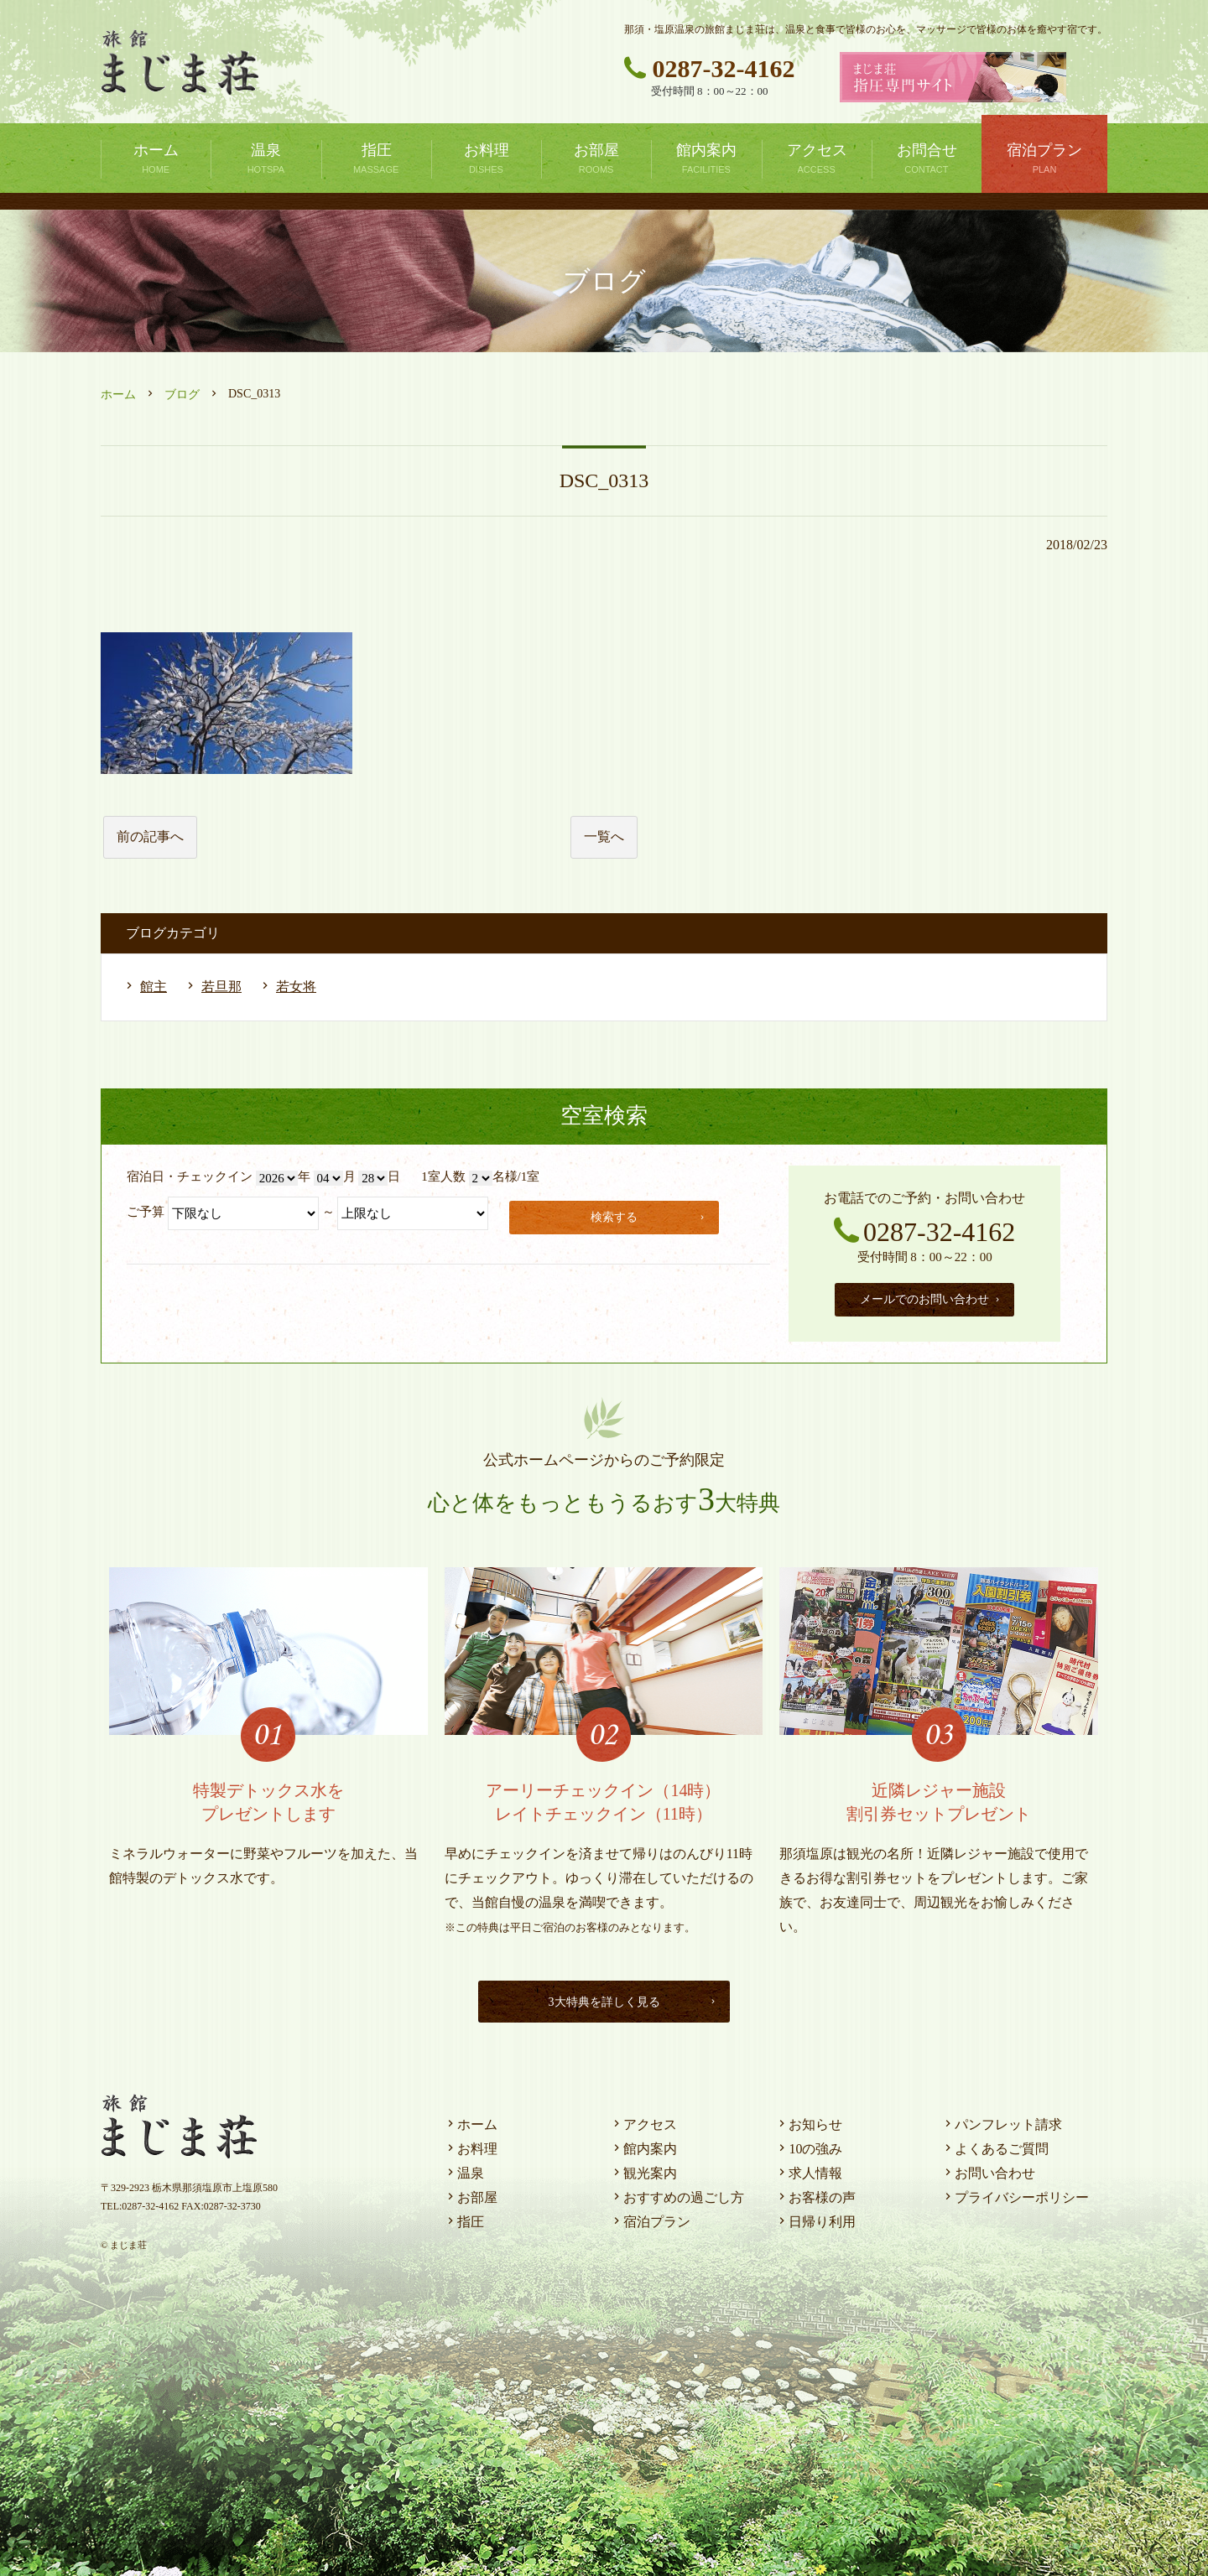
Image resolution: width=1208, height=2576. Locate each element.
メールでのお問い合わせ (931, 1297)
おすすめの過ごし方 (677, 2193)
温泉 (464, 2169)
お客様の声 (815, 2193)
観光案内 (643, 2169)
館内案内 (643, 2144)
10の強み (808, 2144)
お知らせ (808, 2120)
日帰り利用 (815, 2217)
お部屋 (470, 2193)
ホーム (118, 394)
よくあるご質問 (995, 2144)
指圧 (464, 2217)
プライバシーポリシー (1015, 2193)
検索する (651, 1215)
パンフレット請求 (1001, 2120)
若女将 (296, 986)
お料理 (470, 2144)
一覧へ (604, 836)
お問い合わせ (988, 2169)
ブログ (182, 394)
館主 (153, 986)
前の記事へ (150, 836)
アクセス (643, 2120)
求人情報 (808, 2169)
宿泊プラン (650, 2217)
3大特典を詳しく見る (628, 1997)
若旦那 (221, 986)
